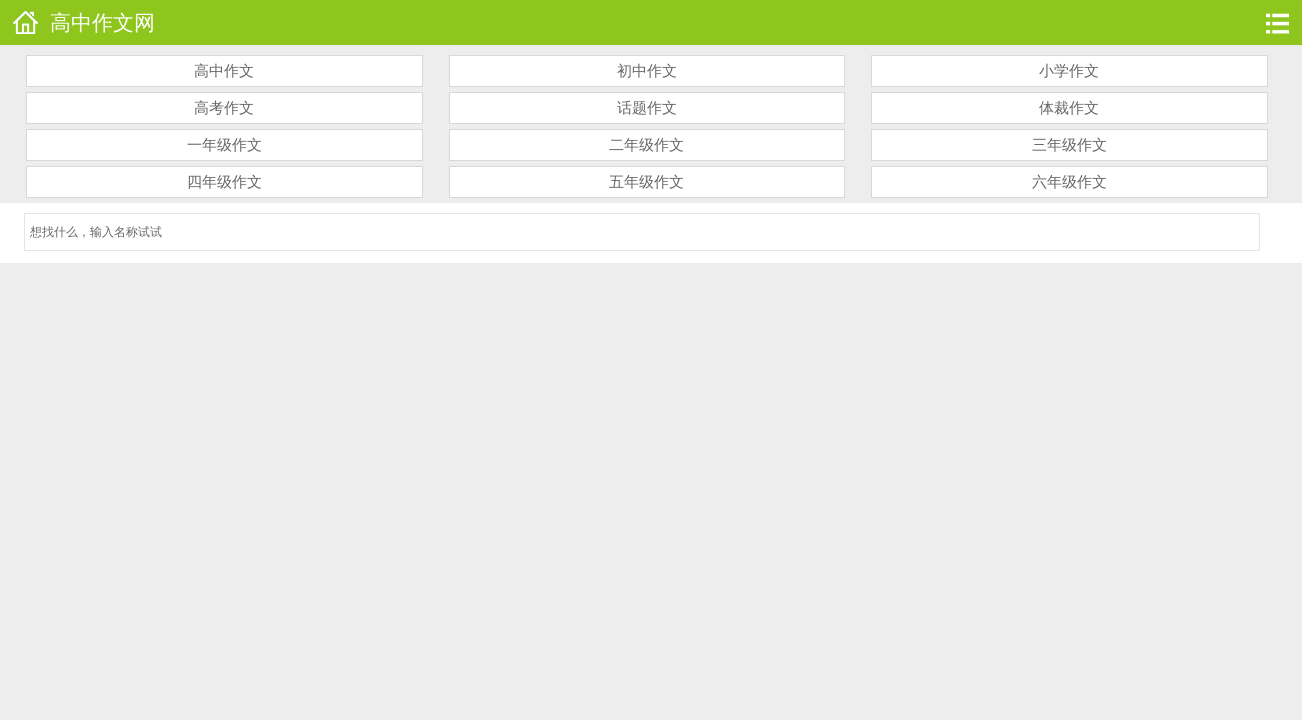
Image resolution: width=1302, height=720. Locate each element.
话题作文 (647, 108)
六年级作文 (1069, 182)
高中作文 (224, 71)
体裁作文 (1069, 108)
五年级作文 (646, 182)
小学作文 (1069, 71)
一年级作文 (224, 145)
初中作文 (647, 71)
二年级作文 (646, 145)
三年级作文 (1069, 145)
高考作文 (224, 108)
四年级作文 (224, 182)
